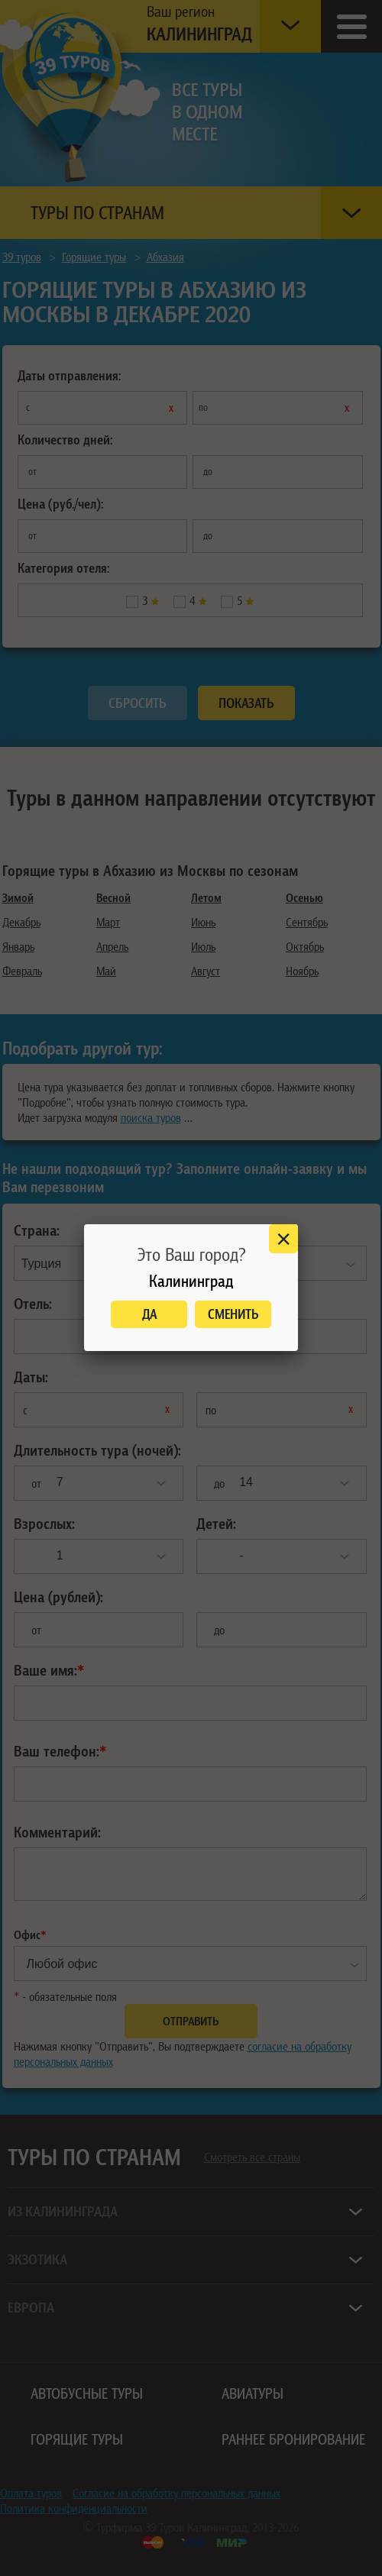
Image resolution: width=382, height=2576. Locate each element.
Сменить (233, 1314)
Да (149, 1314)
